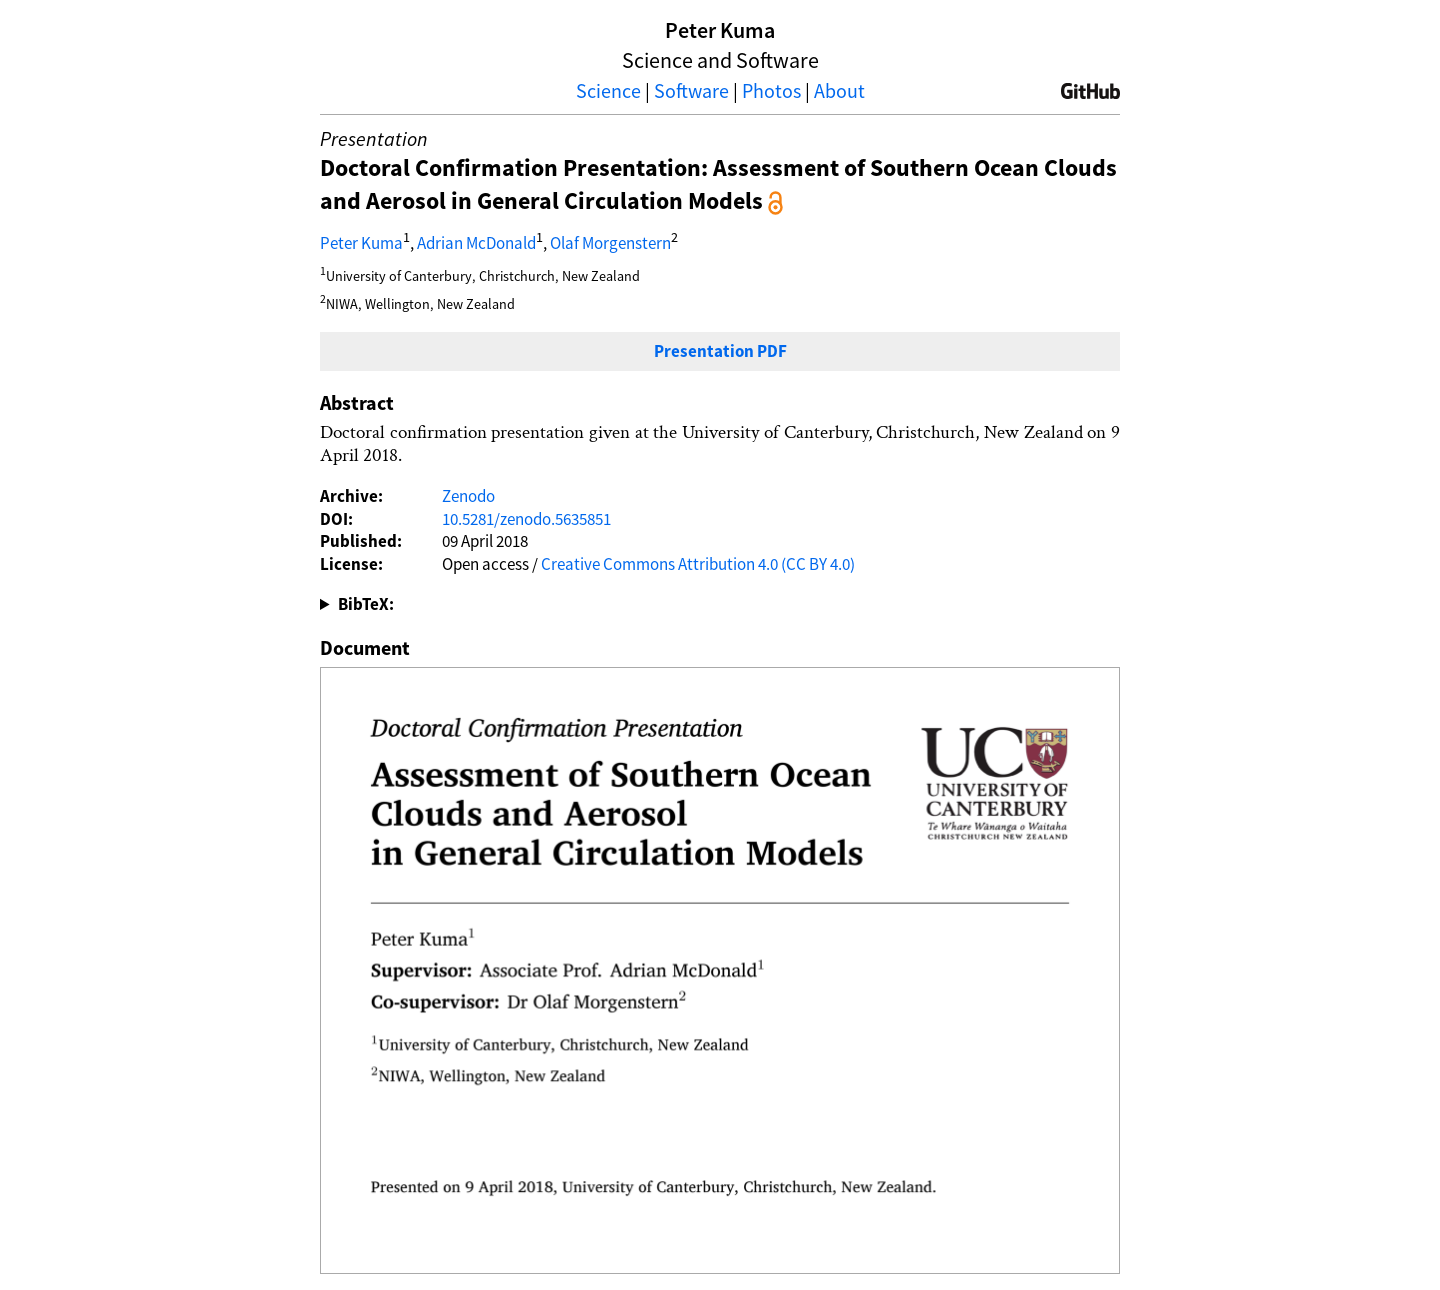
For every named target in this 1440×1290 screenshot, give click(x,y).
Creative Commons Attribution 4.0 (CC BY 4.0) (698, 564)
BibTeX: (366, 604)
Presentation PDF (720, 351)
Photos (771, 90)
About (839, 90)
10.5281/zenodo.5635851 (526, 519)
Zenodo (468, 496)
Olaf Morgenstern (610, 243)
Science (608, 90)
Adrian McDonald (476, 243)
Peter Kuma (361, 243)
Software (691, 90)
